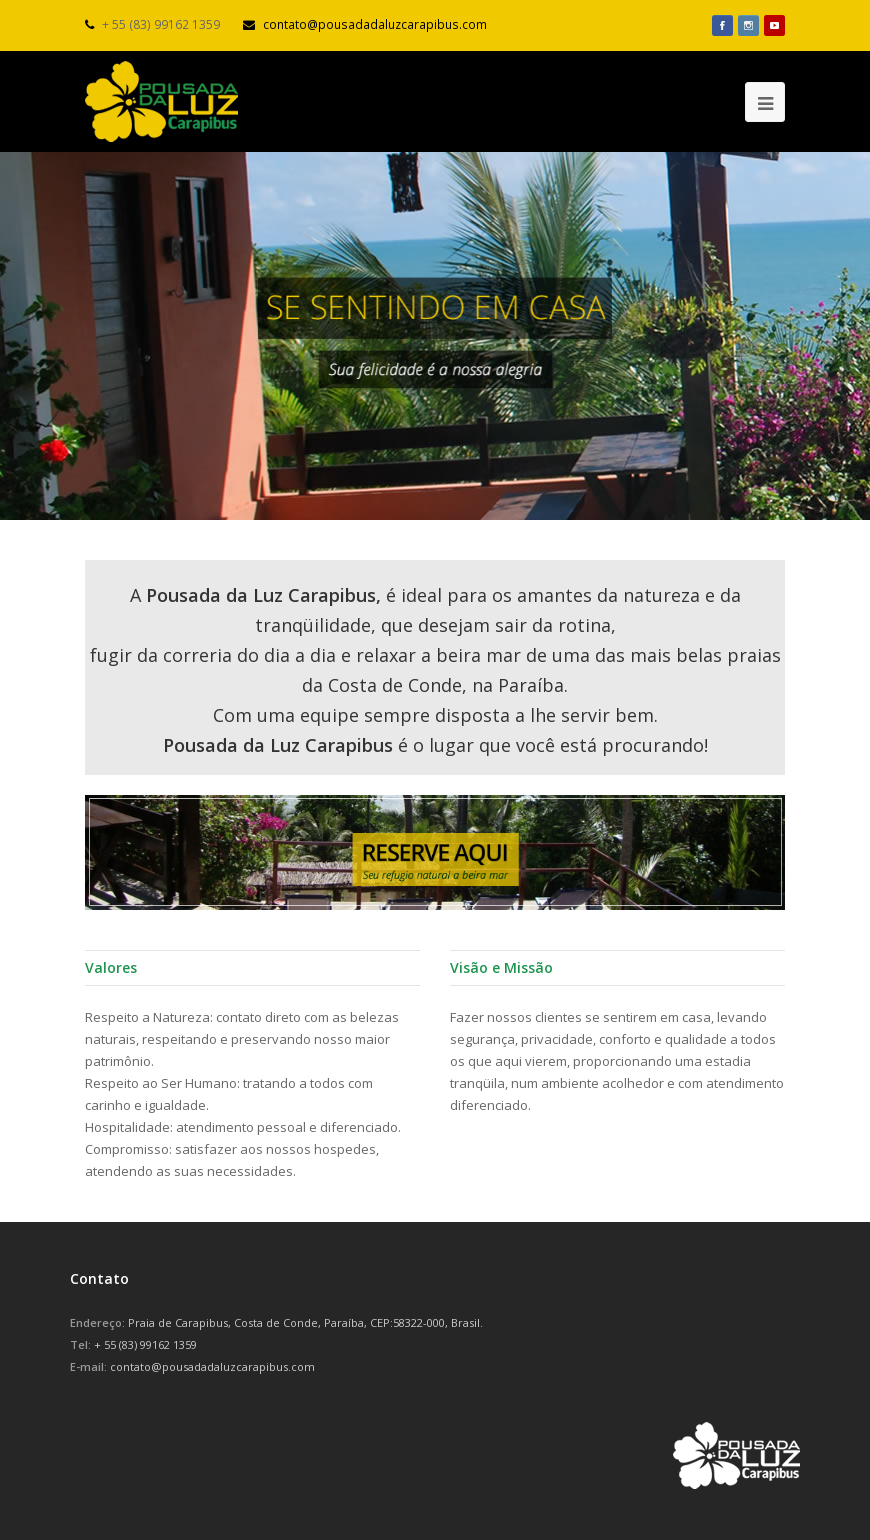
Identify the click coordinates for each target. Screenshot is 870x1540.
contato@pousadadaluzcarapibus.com (375, 24)
